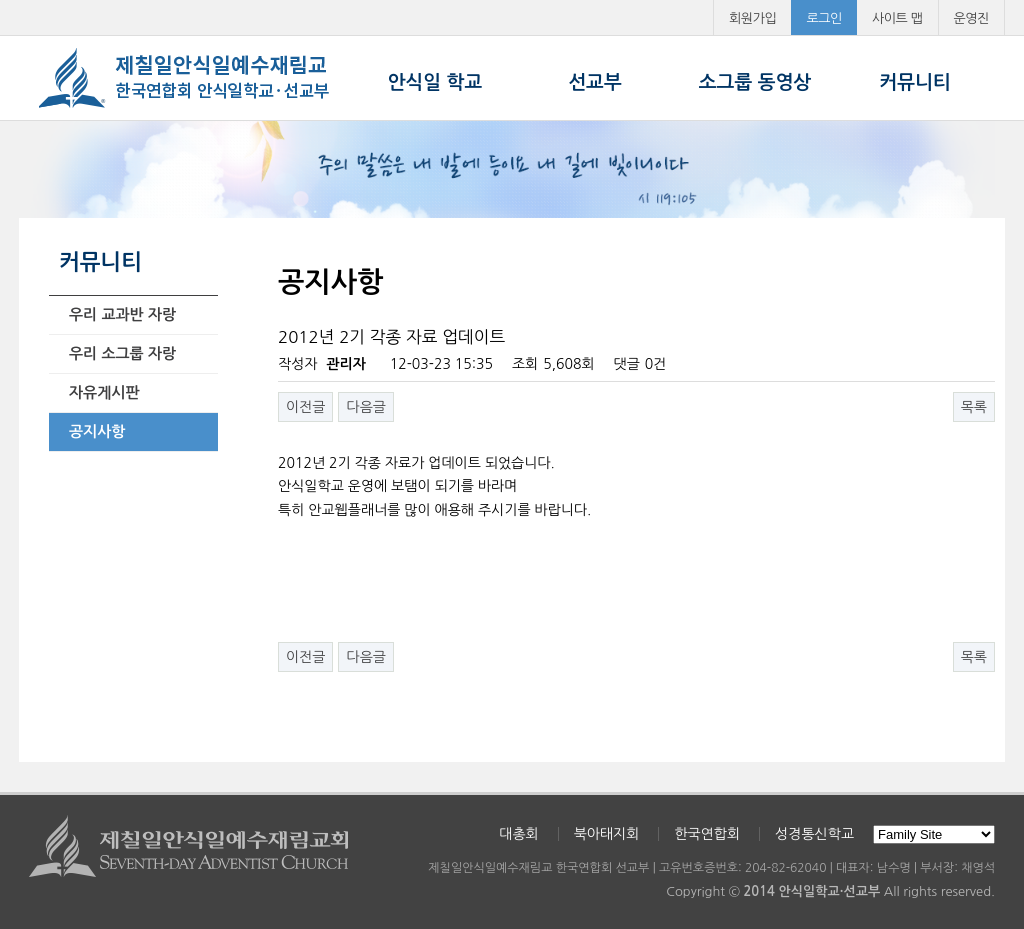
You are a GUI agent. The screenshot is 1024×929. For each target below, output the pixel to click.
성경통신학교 (814, 834)
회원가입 (752, 18)
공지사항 (97, 431)
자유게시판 (104, 392)
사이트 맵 (897, 18)
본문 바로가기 (0, 0)
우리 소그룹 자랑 (122, 353)
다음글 (365, 407)
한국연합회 (707, 834)
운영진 (972, 18)
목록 (974, 407)
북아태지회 (607, 834)
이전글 (305, 407)
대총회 (518, 834)
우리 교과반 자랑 (122, 314)
